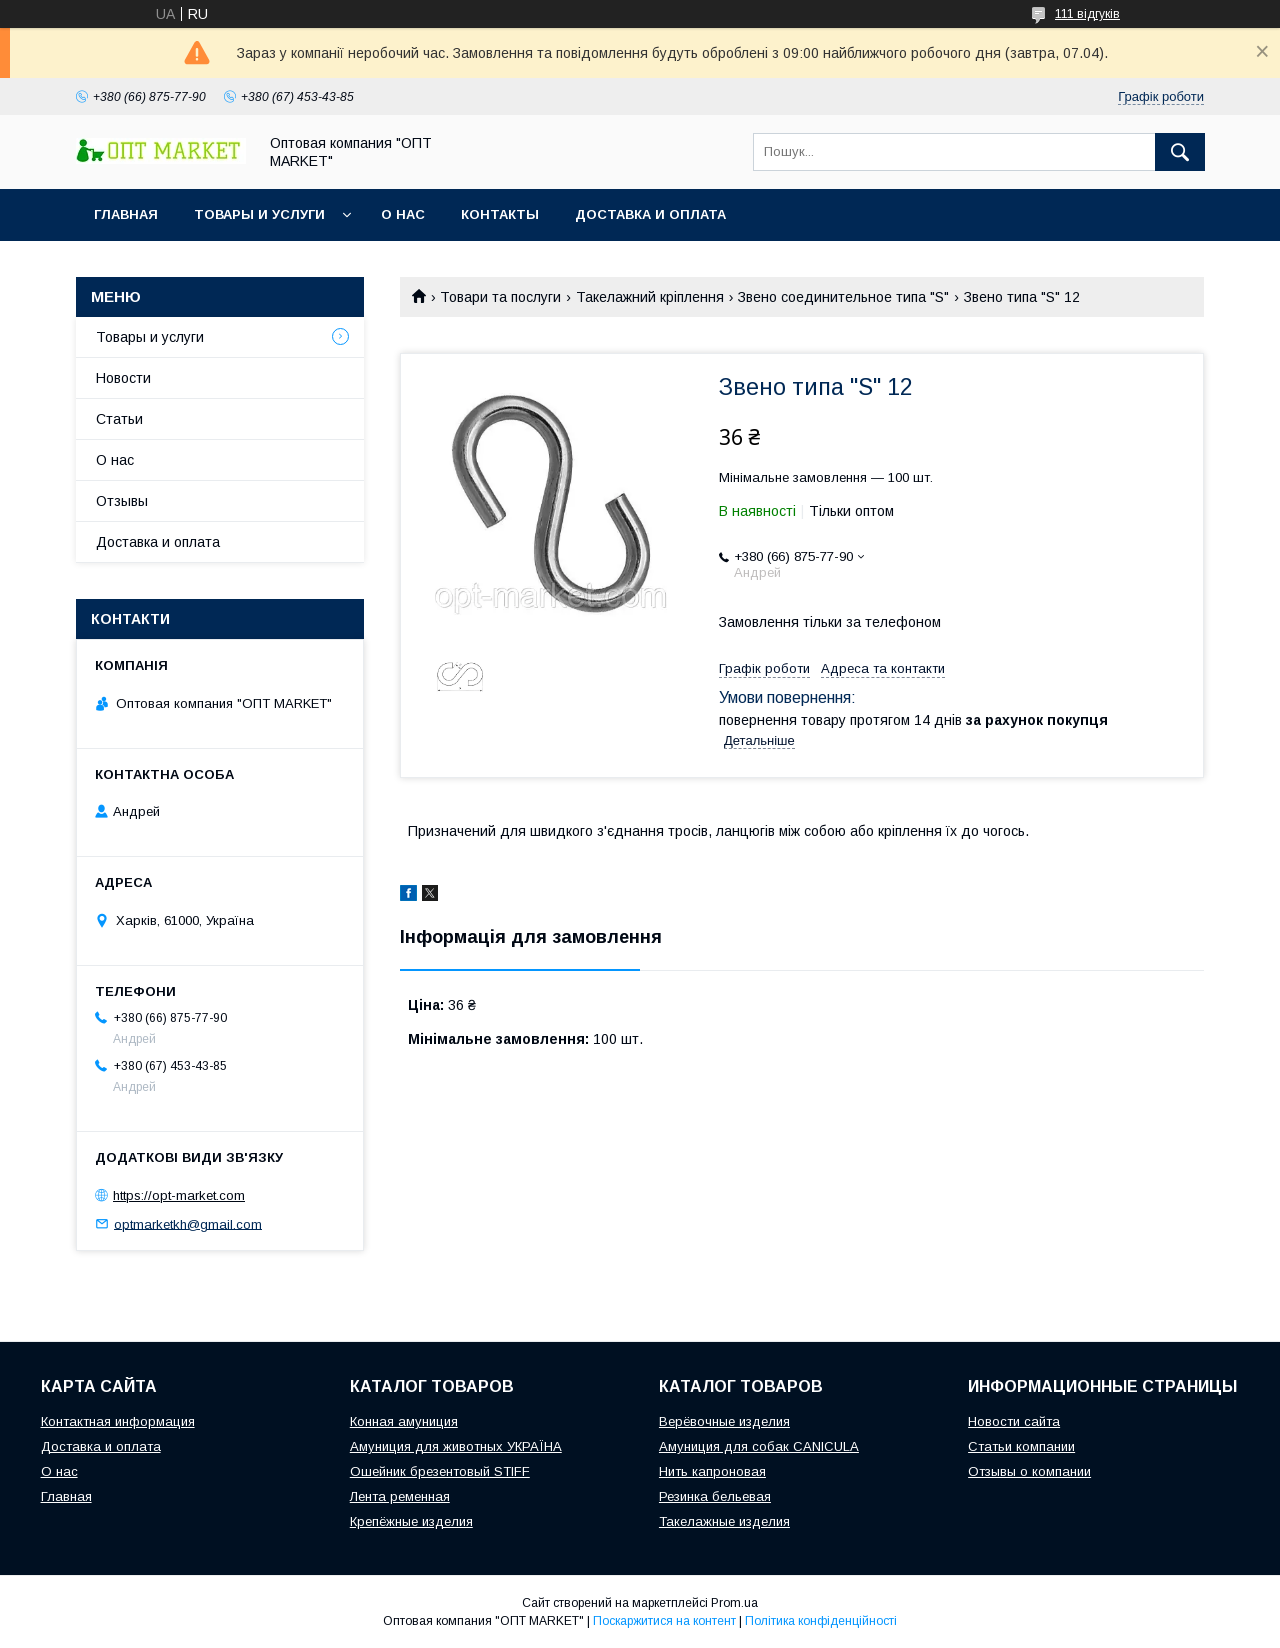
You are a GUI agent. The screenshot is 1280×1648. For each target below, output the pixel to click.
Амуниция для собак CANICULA (759, 1446)
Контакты (500, 214)
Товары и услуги (259, 214)
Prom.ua (734, 1603)
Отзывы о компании (1029, 1471)
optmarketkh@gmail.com (188, 1223)
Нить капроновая (712, 1471)
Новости (123, 378)
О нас (403, 214)
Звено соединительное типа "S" (843, 297)
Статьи (119, 419)
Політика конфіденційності (821, 1621)
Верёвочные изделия (724, 1421)
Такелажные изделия (724, 1521)
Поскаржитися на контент (664, 1621)
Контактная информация (118, 1421)
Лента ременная (400, 1496)
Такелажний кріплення (650, 297)
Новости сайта (1014, 1421)
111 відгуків (1087, 14)
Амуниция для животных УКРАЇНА (456, 1446)
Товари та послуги (500, 297)
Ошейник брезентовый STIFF (440, 1471)
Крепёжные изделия (411, 1521)
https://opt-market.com (179, 1195)
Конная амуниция (404, 1421)
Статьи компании (1021, 1446)
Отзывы (122, 501)
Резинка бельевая (715, 1496)
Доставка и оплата (650, 214)
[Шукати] (1180, 152)
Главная (126, 214)
